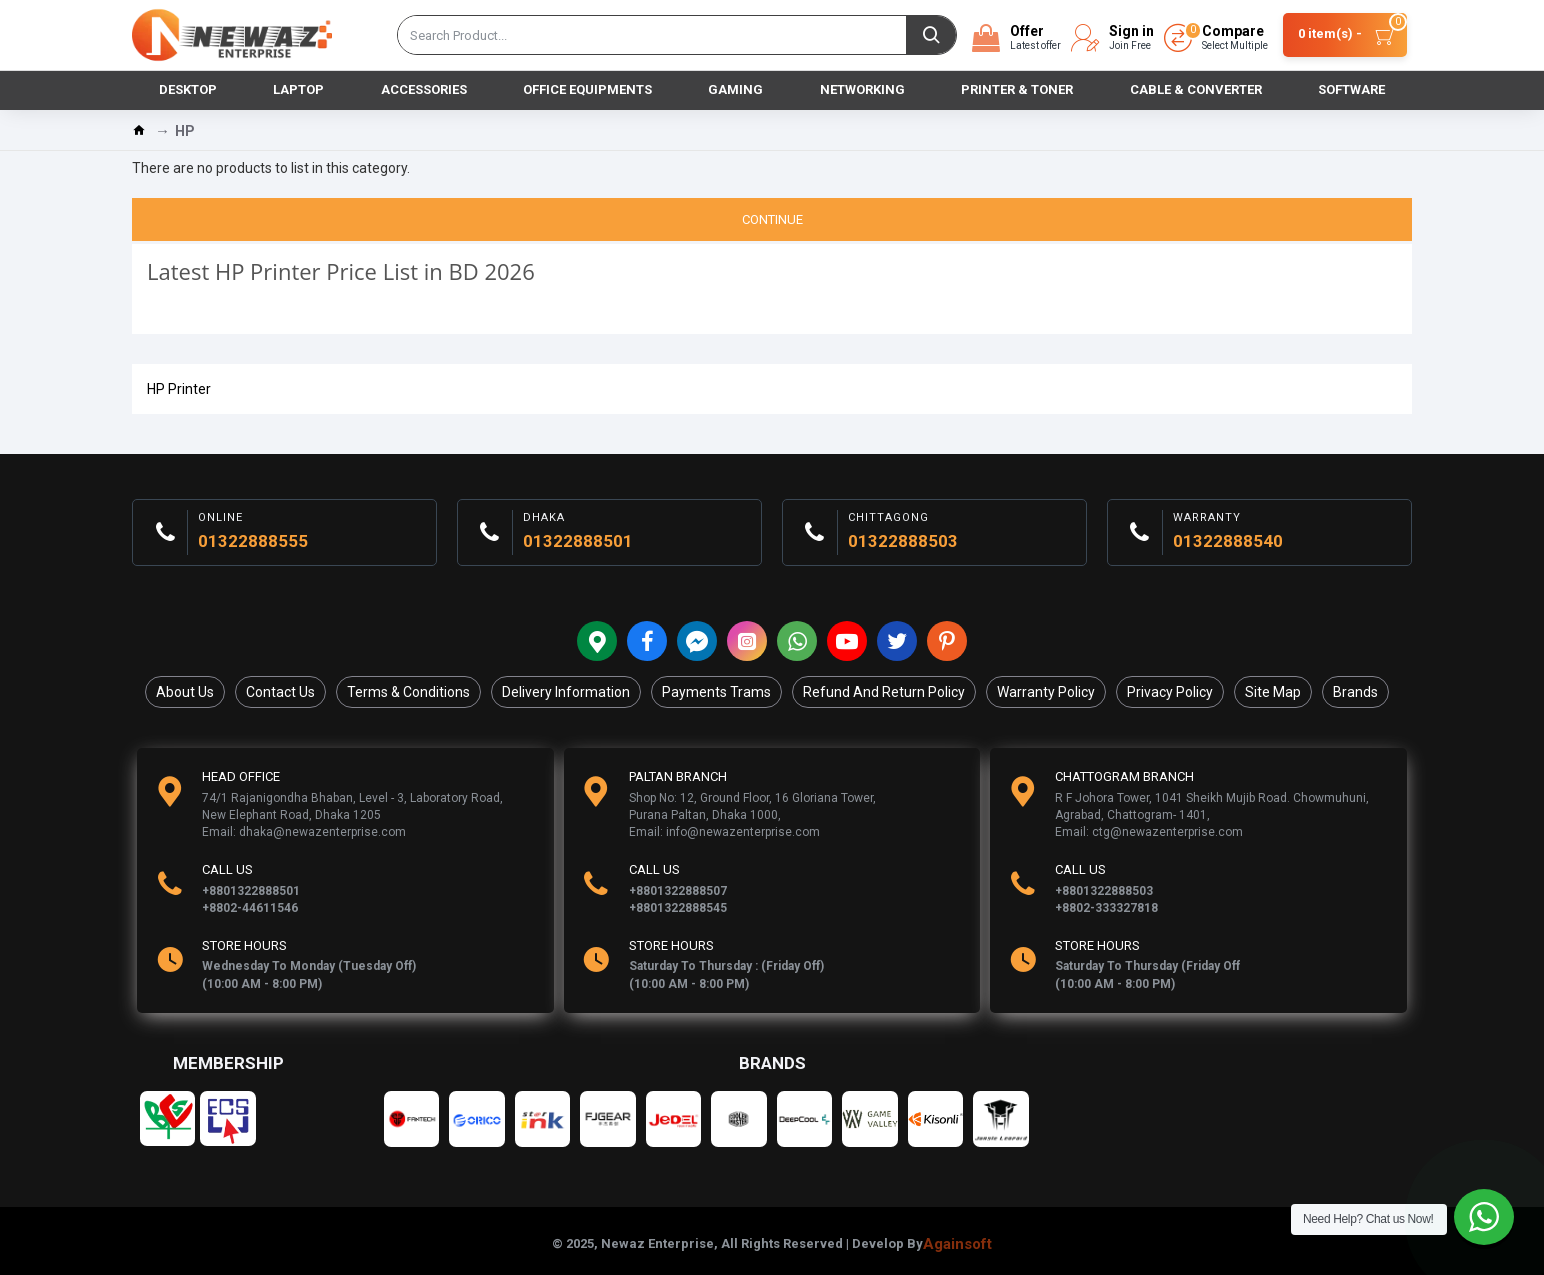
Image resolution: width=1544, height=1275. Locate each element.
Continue (772, 219)
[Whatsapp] (797, 641)
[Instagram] (747, 641)
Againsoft (957, 1244)
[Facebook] (647, 641)
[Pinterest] (947, 641)
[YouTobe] (847, 641)
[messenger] (697, 641)
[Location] (597, 641)
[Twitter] (897, 641)
